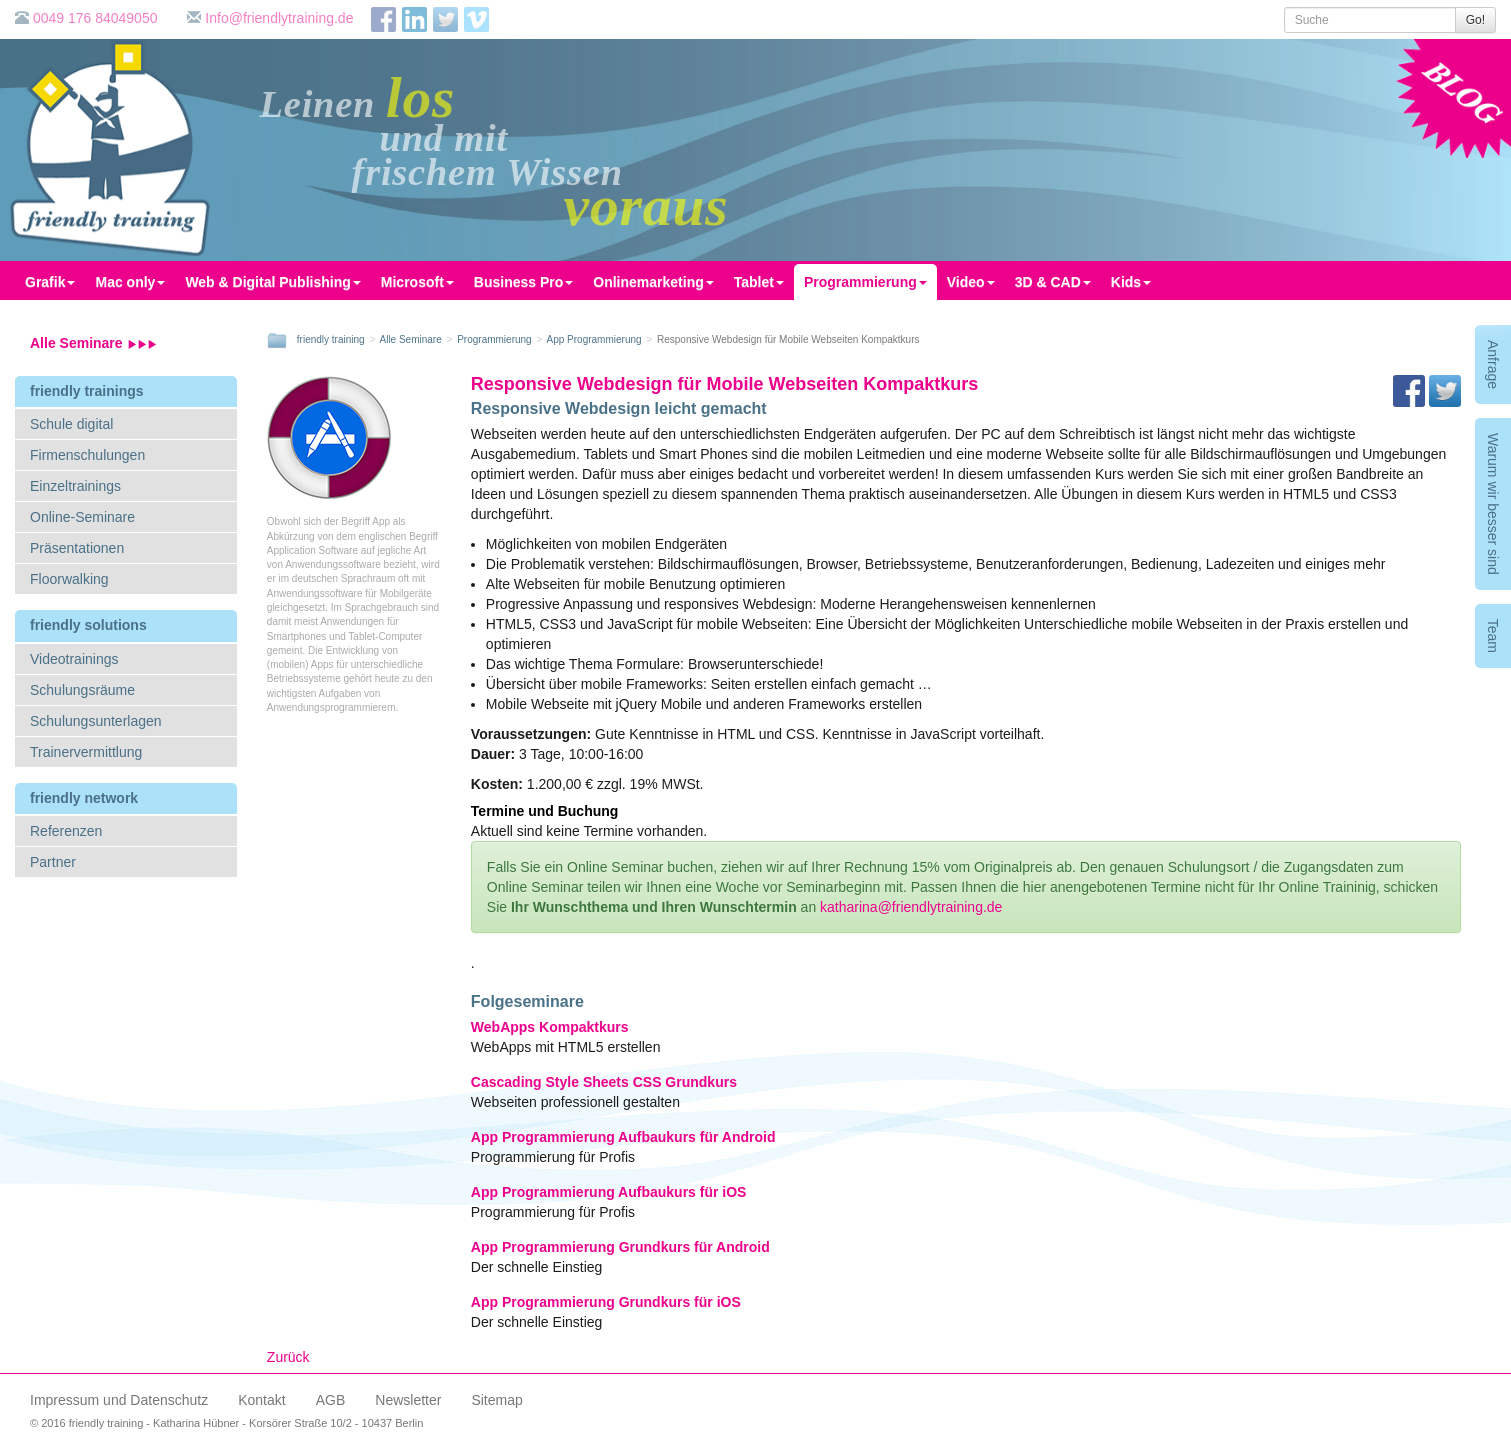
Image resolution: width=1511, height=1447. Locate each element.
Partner (53, 862)
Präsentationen (77, 548)
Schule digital (71, 424)
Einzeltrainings (75, 486)
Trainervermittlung (86, 752)
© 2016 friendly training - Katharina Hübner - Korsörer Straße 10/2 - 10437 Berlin (226, 1423)
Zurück (288, 1357)
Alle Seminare (93, 343)
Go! (1475, 20)
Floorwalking (69, 579)
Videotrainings (74, 659)
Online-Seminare (82, 517)
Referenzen (66, 831)
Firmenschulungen (87, 455)
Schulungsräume (82, 690)
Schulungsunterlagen (96, 721)
